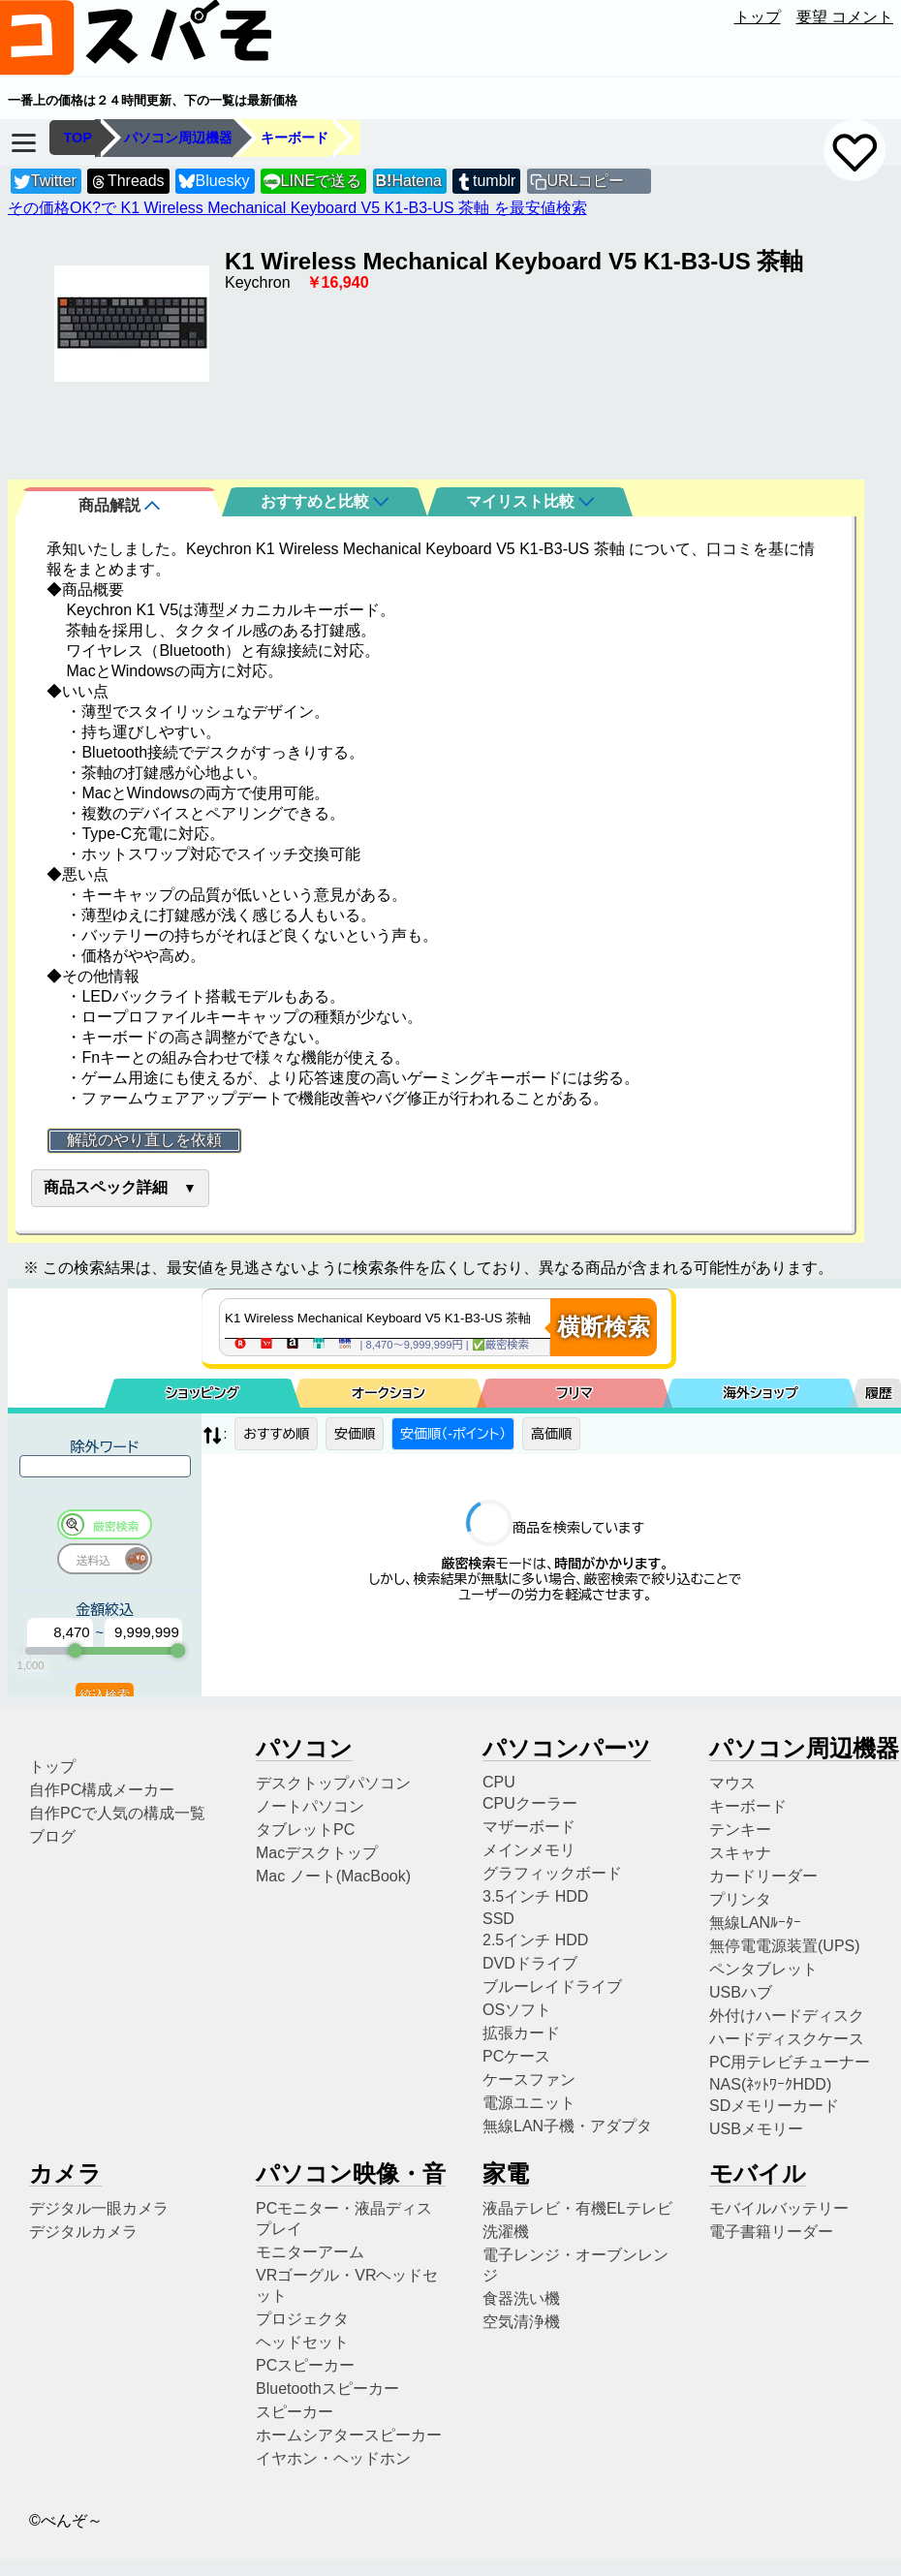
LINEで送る (312, 181)
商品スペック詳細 (106, 1187)
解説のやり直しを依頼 (144, 1140)
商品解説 (119, 505)
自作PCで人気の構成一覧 (117, 1813)
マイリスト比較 (530, 501)
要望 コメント (844, 17)
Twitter (45, 181)
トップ (757, 17)
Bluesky (214, 181)
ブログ (52, 1836)
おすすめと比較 (324, 501)
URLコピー (585, 180)
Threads (127, 181)
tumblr (485, 181)
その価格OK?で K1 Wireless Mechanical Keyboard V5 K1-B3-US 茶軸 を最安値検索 (297, 208)
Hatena (409, 180)
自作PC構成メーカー (101, 1790)
